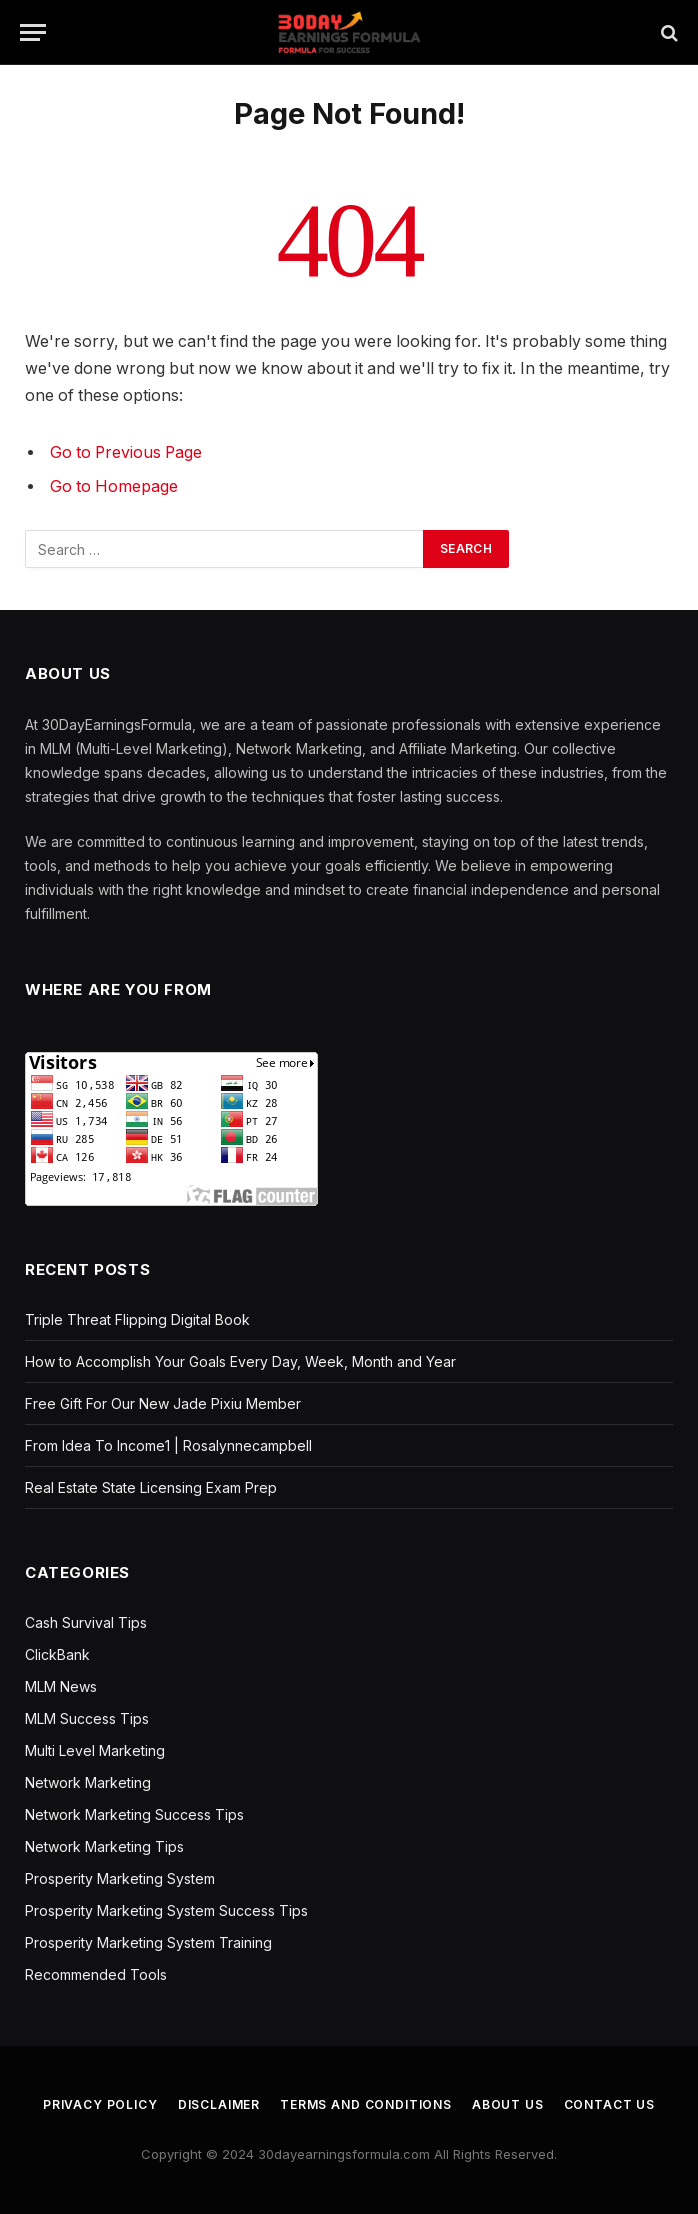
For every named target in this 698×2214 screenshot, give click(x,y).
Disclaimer (219, 2104)
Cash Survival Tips (86, 1622)
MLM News (61, 1686)
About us (508, 2104)
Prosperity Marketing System (120, 1878)
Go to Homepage (114, 486)
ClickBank (57, 1654)
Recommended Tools (96, 1974)
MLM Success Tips (87, 1718)
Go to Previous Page (126, 452)
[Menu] (33, 32)
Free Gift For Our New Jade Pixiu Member (163, 1403)
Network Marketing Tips (104, 1846)
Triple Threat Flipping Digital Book (137, 1319)
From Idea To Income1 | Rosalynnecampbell (168, 1445)
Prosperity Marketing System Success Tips (166, 1910)
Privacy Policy (100, 2104)
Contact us (609, 2104)
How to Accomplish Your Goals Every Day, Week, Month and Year (240, 1361)
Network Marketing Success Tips (134, 1814)
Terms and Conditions (366, 2104)
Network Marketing (88, 1782)
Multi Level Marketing (95, 1750)
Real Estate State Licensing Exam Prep (151, 1487)
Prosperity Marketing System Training (148, 1942)
